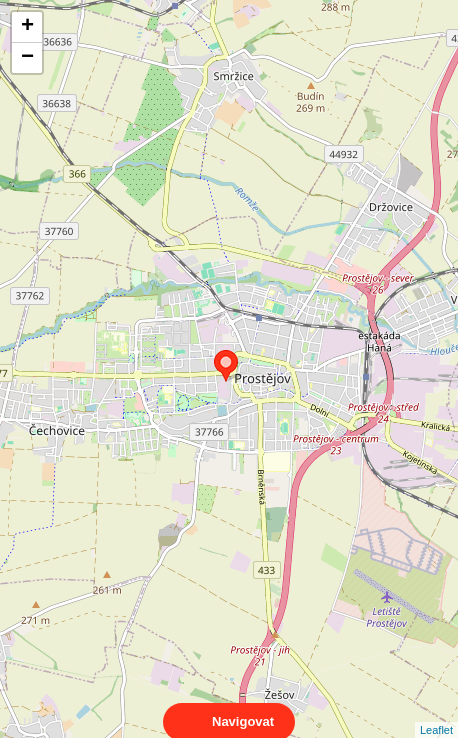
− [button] (27, 58)
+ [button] (27, 27)
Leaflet (436, 712)
